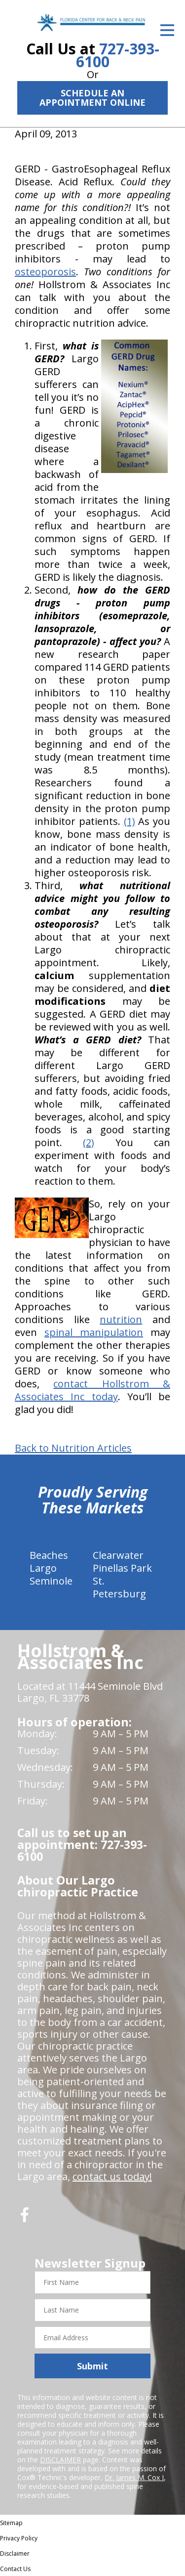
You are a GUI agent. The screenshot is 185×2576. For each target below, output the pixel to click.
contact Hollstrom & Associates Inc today (92, 1390)
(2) (88, 1142)
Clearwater (118, 1555)
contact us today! (112, 2176)
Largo (43, 1568)
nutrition (121, 1319)
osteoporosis (45, 271)
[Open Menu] (167, 30)
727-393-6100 (117, 55)
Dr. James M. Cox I (134, 2477)
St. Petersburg (119, 1587)
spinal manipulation (93, 1332)
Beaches (49, 1555)
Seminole (51, 1581)
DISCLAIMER (60, 2459)
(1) (129, 821)
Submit (92, 2366)
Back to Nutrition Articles (73, 1448)
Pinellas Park (122, 1568)
